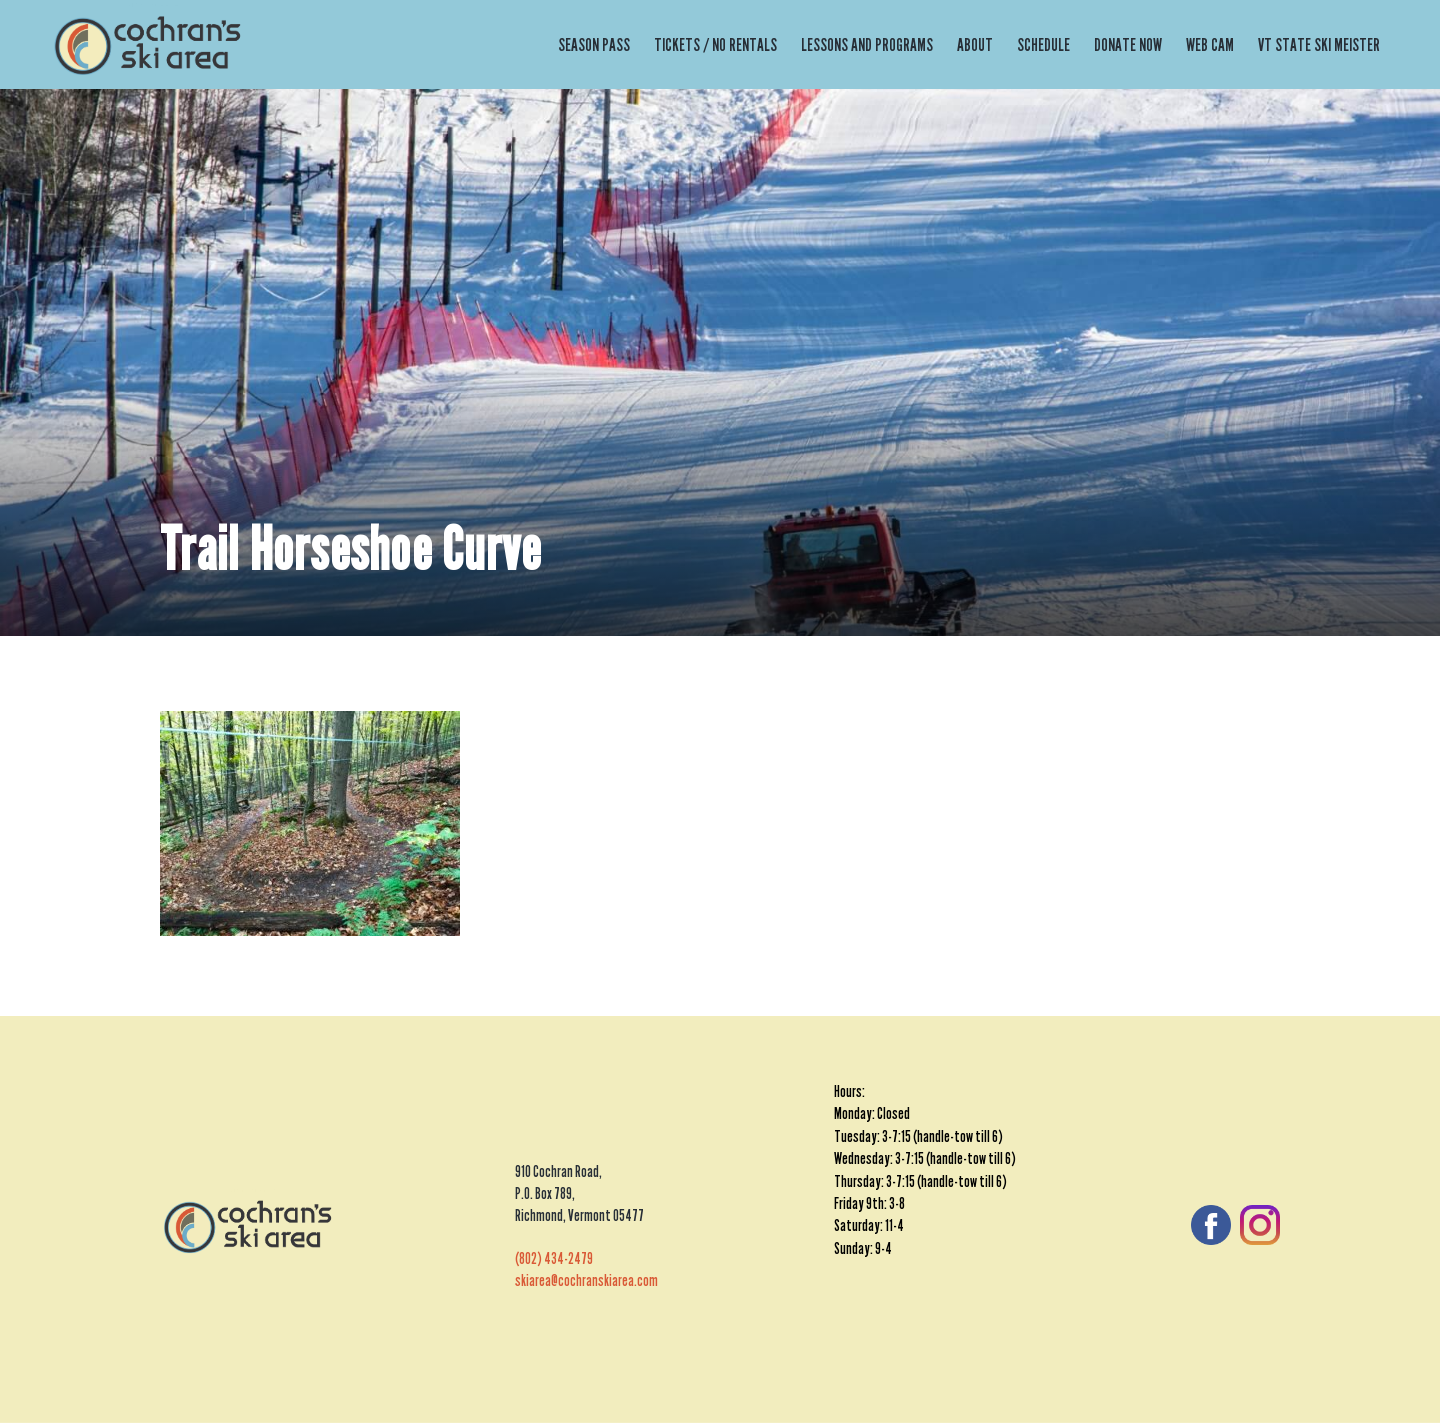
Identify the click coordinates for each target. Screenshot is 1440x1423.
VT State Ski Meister (1319, 45)
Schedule (1043, 45)
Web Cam (1210, 45)
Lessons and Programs (867, 45)
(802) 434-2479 (554, 1258)
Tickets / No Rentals (715, 45)
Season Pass (594, 45)
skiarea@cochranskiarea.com (586, 1280)
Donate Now (1128, 45)
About (975, 45)
